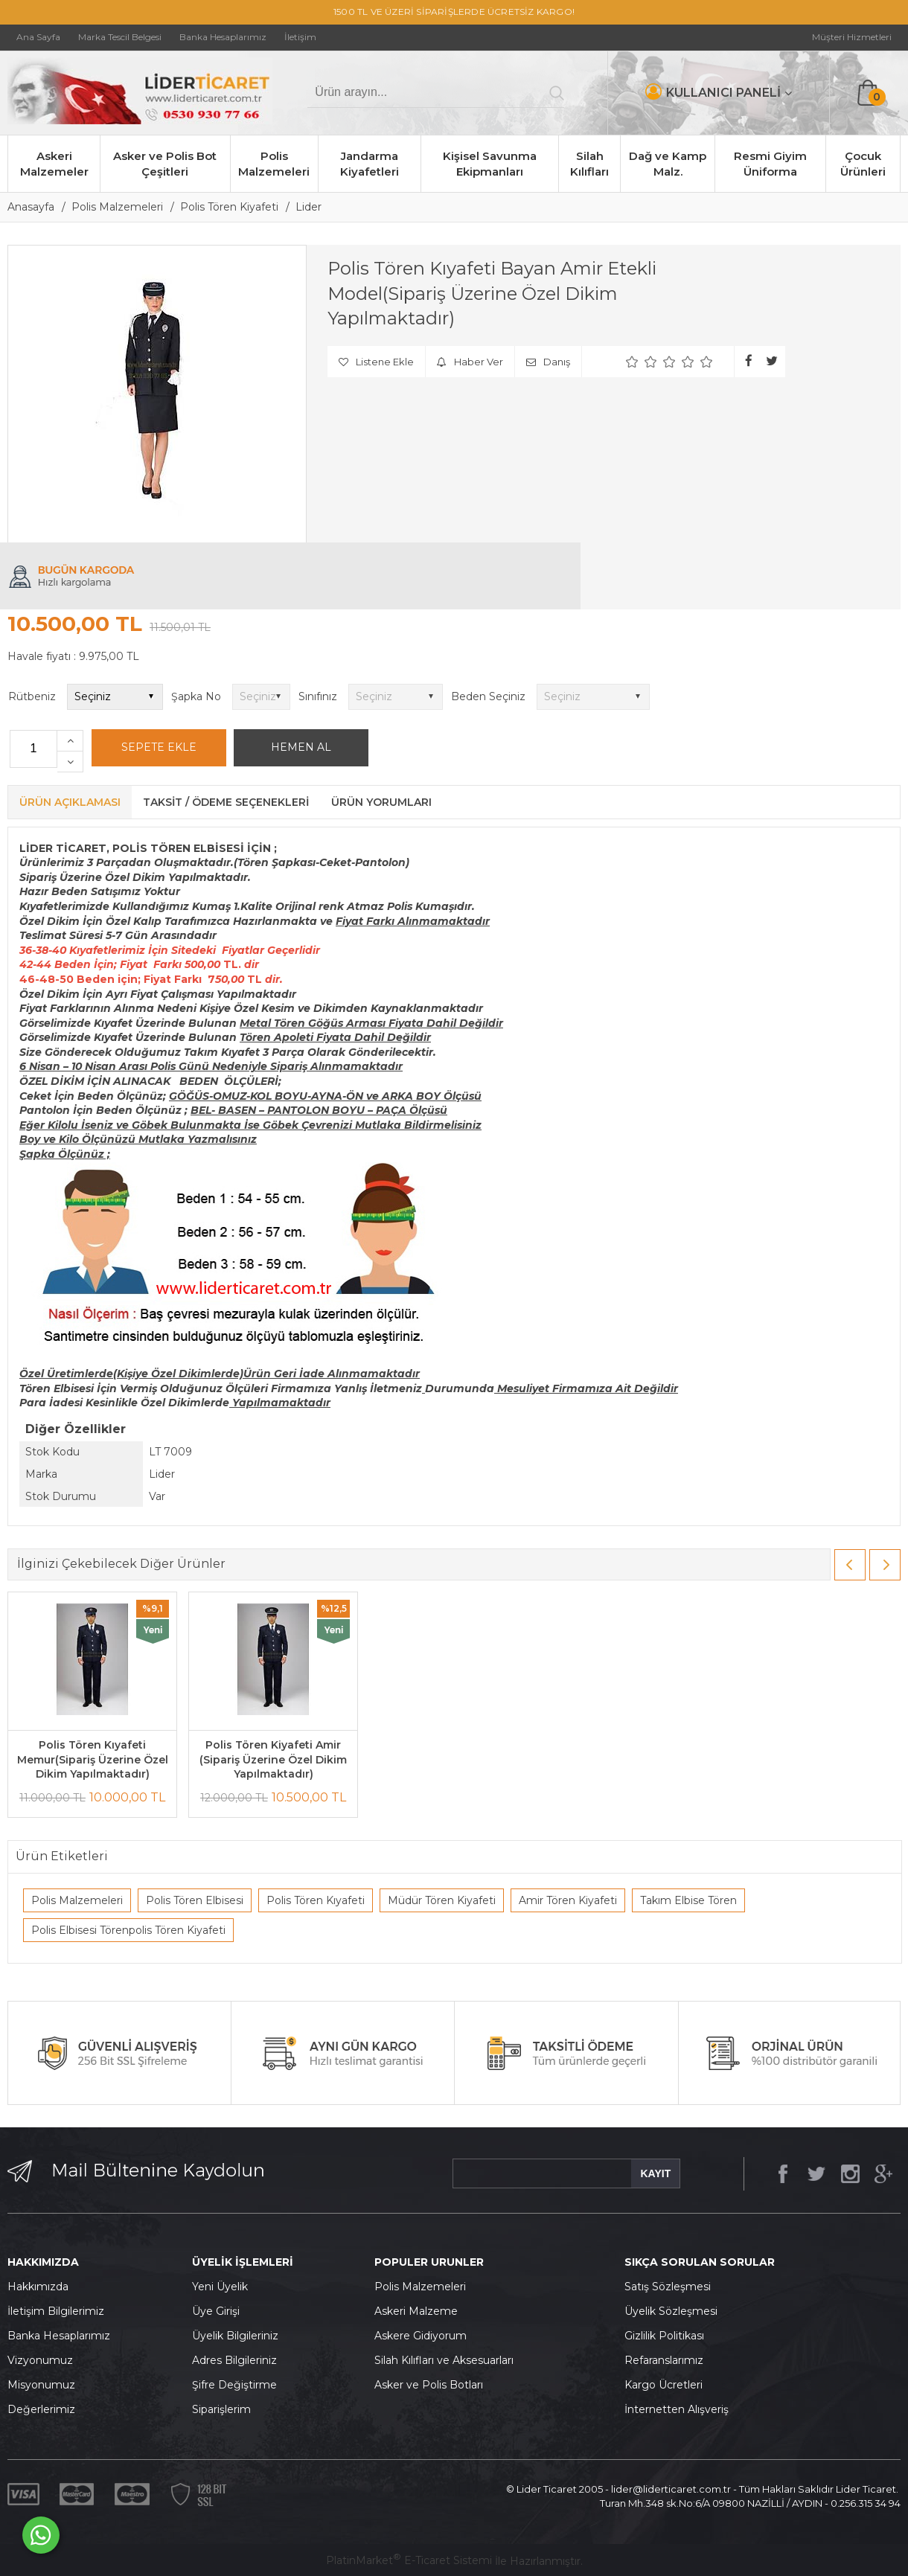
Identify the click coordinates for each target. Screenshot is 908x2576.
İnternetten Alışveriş (676, 2409)
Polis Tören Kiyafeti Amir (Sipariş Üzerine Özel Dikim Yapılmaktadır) (273, 1759)
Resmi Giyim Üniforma (770, 164)
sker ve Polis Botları (432, 2384)
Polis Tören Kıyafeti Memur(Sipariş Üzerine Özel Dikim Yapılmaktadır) (92, 1759)
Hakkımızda (37, 2286)
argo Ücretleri (667, 2384)
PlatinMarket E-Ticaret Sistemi (409, 2560)
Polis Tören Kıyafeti (315, 1900)
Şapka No (196, 696)
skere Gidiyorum (424, 2335)
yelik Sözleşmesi (675, 2311)
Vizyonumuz (40, 2360)
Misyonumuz (41, 2384)
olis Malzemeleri (424, 2286)
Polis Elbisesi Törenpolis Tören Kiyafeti (128, 1930)
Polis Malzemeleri (274, 164)
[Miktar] (33, 749)
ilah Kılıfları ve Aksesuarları (447, 2360)
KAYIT (655, 2173)
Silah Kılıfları (589, 164)
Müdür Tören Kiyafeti (442, 1900)
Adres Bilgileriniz (234, 2360)
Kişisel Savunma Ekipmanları (490, 164)
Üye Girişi (216, 2311)
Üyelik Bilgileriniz (235, 2335)
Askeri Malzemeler (54, 164)
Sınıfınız (317, 696)
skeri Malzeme (420, 2311)
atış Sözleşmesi (671, 2286)
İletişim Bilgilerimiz (55, 2311)
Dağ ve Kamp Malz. (667, 164)
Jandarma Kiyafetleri (369, 164)
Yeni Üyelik (220, 2286)
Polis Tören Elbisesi (194, 1900)
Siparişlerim (221, 2409)
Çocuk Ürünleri (863, 164)
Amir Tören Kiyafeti (568, 1900)
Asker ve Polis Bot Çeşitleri (165, 164)
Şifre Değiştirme (234, 2384)
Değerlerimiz (41, 2409)
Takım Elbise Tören (688, 1900)
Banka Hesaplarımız (58, 2335)
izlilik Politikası (668, 2335)
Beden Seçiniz (488, 696)
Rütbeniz (32, 696)
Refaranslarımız (663, 2360)
